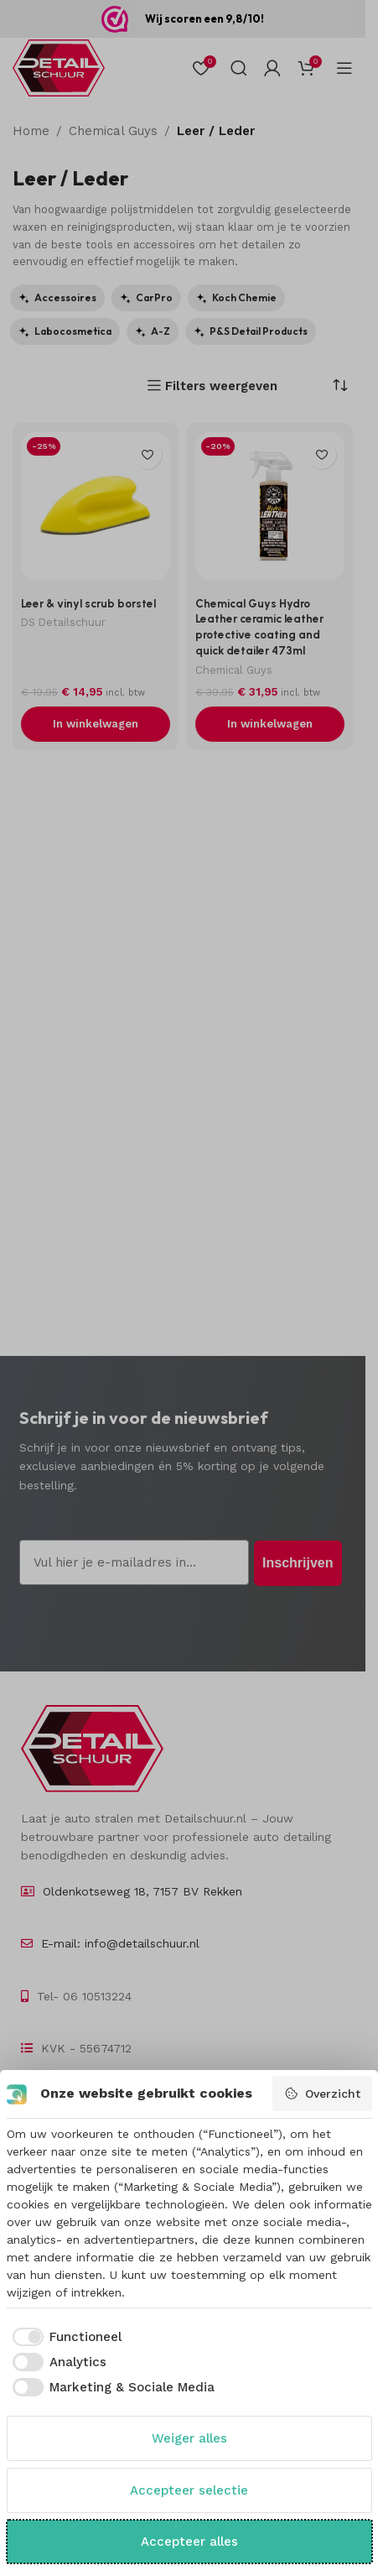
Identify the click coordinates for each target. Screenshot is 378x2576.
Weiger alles (189, 2438)
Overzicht (322, 2093)
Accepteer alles (189, 2541)
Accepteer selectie (189, 2490)
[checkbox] (64, 2337)
